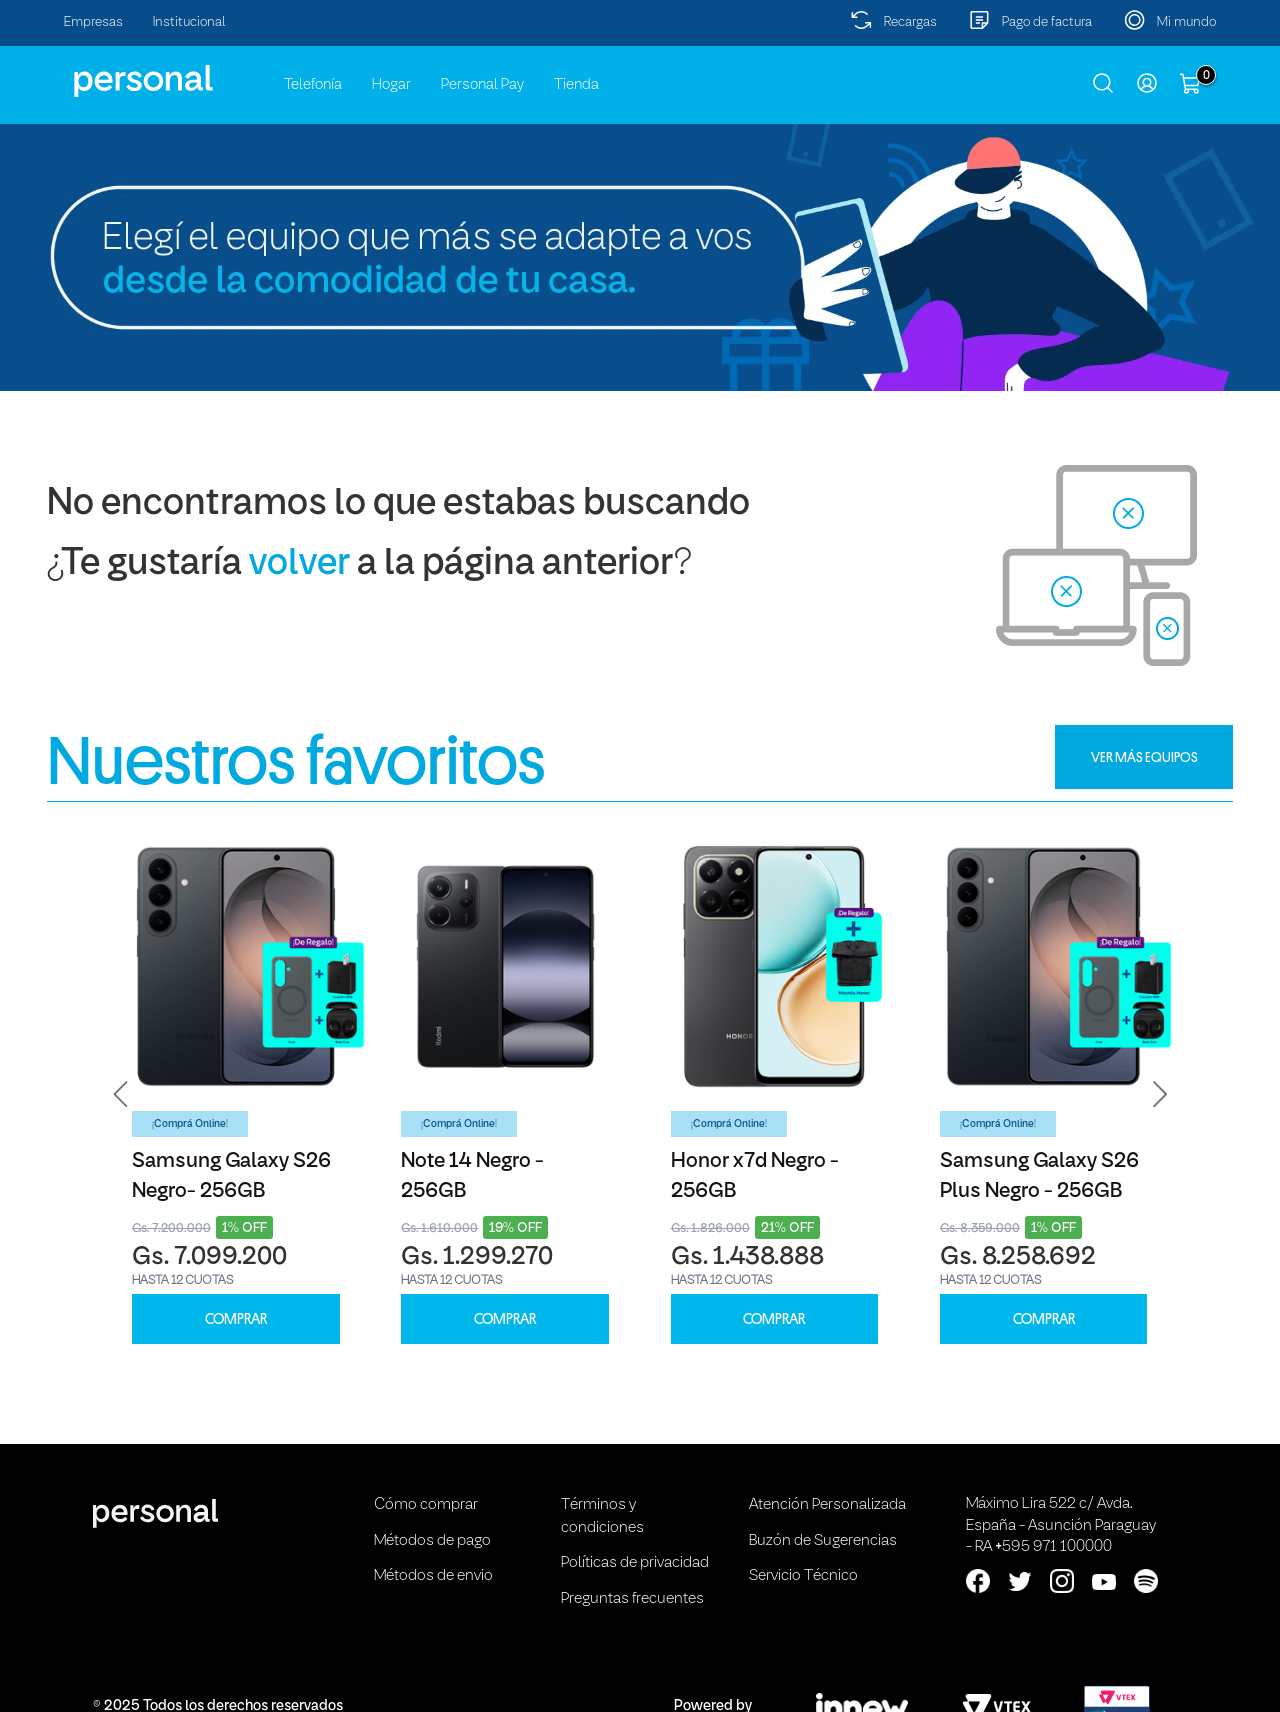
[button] (121, 1094)
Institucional (189, 22)
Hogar (391, 85)
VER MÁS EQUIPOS (1144, 757)
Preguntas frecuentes (632, 1599)
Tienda (576, 85)
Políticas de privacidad (635, 1563)
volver (299, 564)
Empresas (93, 22)
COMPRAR (236, 1319)
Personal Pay (482, 85)
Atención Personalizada (827, 1505)
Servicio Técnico (803, 1576)
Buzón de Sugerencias (823, 1541)
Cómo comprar (426, 1505)
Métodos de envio (433, 1576)
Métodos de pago (432, 1541)
